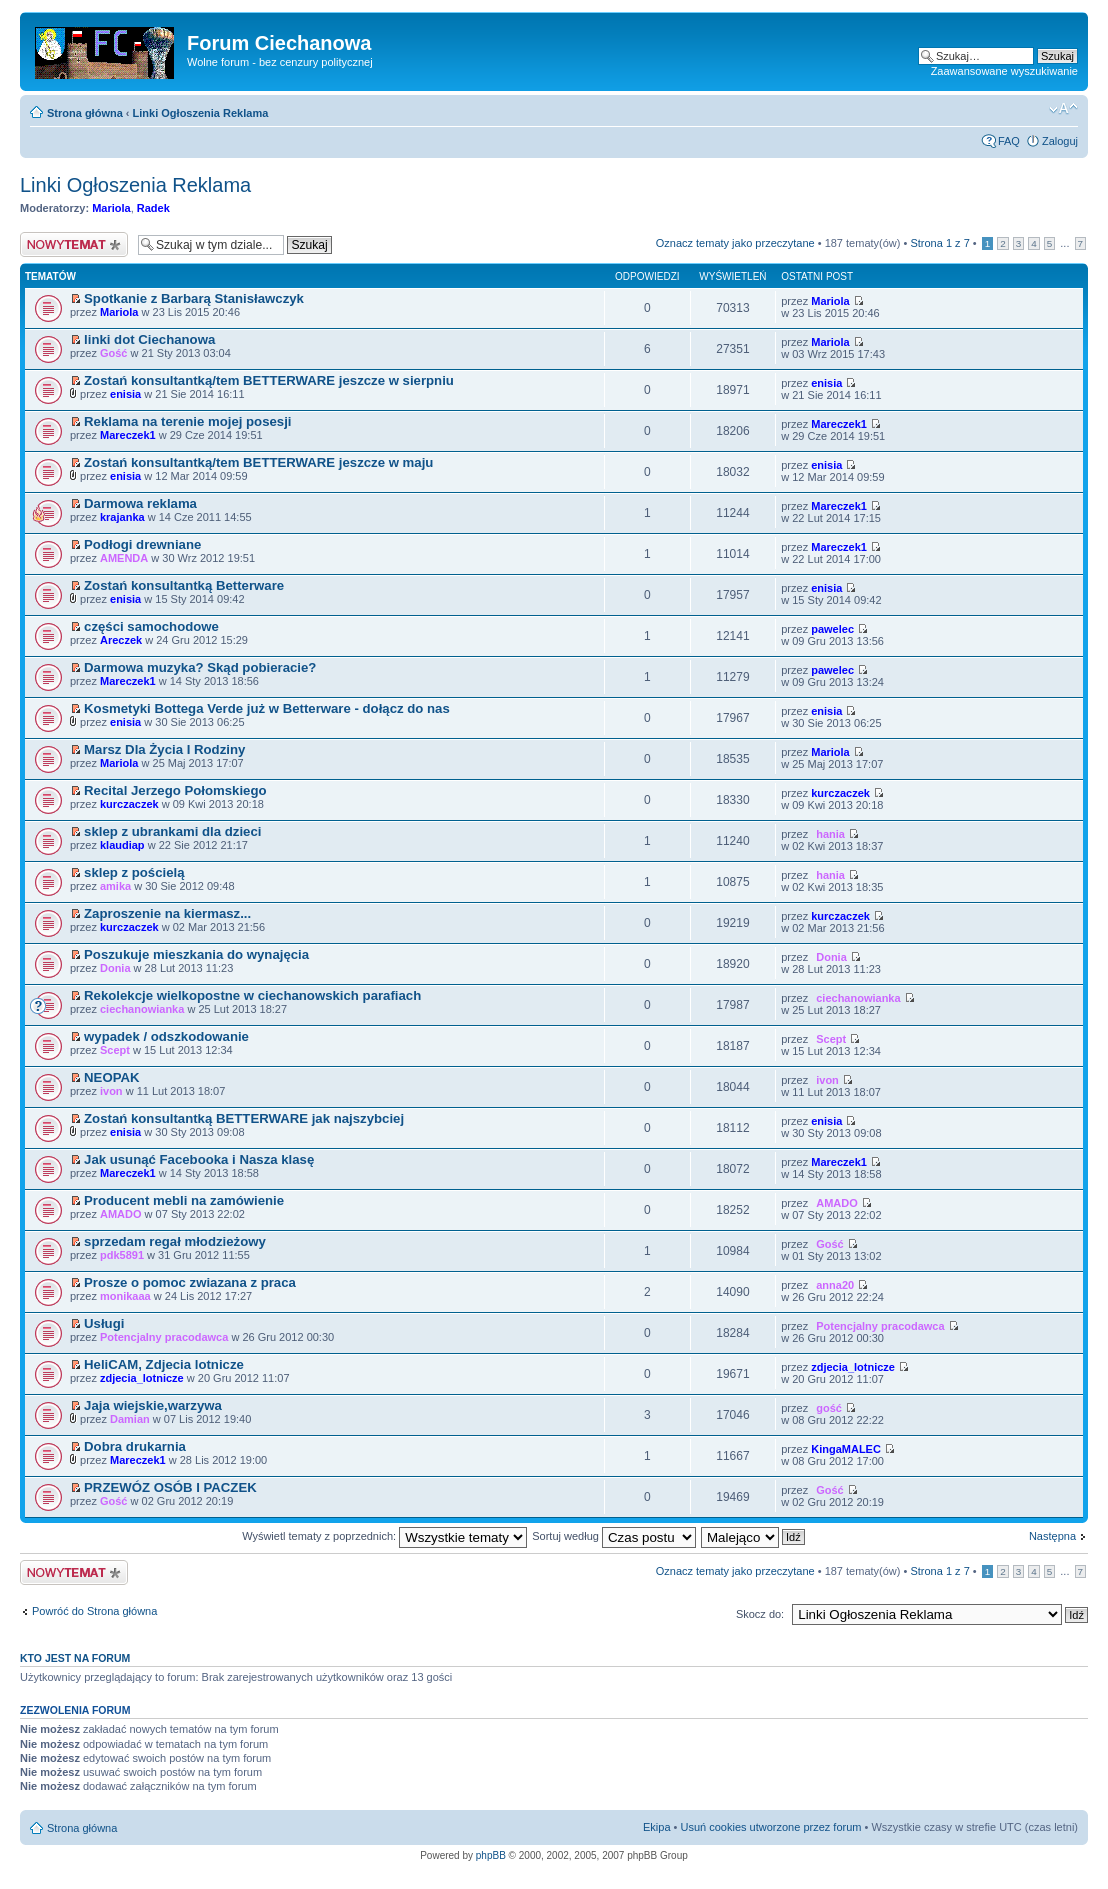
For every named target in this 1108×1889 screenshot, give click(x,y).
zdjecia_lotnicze (142, 1378)
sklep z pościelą (134, 872)
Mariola (111, 208)
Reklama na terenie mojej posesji (187, 421)
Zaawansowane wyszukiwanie (1004, 71)
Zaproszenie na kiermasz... (167, 913)
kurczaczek (129, 804)
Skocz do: (760, 1614)
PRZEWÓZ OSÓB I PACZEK (170, 1487)
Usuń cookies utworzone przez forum (770, 1827)
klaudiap (122, 845)
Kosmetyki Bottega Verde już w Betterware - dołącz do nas (267, 708)
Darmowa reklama (140, 503)
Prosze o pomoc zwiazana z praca (190, 1282)
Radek (153, 208)
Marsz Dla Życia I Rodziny (164, 749)
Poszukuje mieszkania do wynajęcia (196, 954)
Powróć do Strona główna (94, 1611)
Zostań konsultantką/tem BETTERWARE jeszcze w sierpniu (269, 380)
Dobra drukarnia (135, 1446)
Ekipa (657, 1827)
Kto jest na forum (75, 1658)
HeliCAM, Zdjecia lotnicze (164, 1364)
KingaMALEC (846, 1449)
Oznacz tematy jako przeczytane (735, 243)
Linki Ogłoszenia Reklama (201, 113)
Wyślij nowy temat (74, 244)
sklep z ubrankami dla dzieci (172, 831)
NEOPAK (111, 1077)
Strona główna (85, 113)
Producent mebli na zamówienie (184, 1200)
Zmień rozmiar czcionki (1063, 109)
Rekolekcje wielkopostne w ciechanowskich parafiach (252, 995)
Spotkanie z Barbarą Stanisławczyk (194, 298)
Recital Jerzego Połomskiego (175, 790)
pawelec (832, 629)
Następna (1052, 1536)
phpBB (491, 1855)
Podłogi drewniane (142, 544)
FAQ (1009, 141)
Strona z (939, 243)
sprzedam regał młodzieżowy (175, 1241)
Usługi (104, 1323)
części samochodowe (151, 626)
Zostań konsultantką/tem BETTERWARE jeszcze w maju (258, 462)
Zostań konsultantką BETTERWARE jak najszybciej (244, 1118)
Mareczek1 (128, 435)
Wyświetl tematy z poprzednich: (384, 1536)
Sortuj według (614, 1536)
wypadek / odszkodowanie (166, 1036)
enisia (125, 394)
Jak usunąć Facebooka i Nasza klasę (199, 1159)
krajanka (122, 517)
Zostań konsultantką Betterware (184, 585)
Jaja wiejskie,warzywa (153, 1405)
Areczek (121, 640)
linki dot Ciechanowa (149, 339)
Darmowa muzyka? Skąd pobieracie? (200, 667)
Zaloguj (1060, 141)
